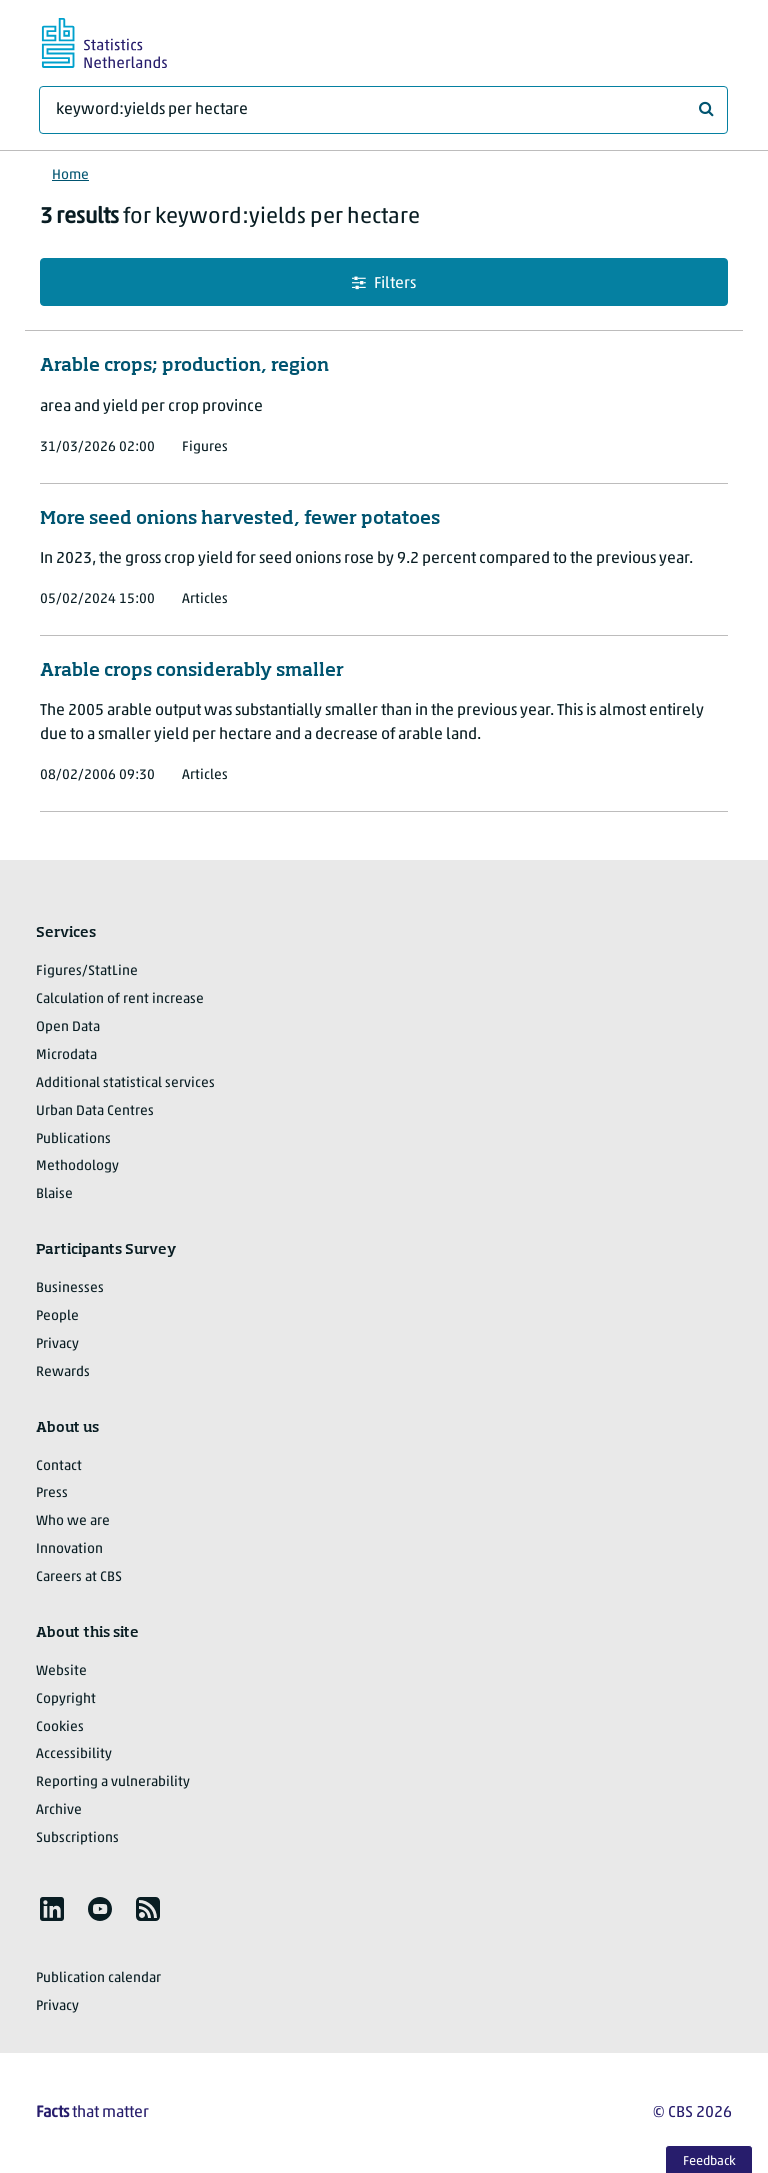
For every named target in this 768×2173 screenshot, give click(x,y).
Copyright (66, 1699)
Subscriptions (77, 1838)
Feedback (709, 2161)
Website (61, 1671)
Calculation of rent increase (120, 999)
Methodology (77, 1166)
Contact (59, 1466)
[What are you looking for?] (383, 110)
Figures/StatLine (87, 971)
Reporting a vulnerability (113, 1782)
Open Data (68, 1027)
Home (70, 175)
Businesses (70, 1288)
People (57, 1316)
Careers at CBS (79, 1577)
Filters (384, 283)
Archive (59, 1810)
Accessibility (74, 1754)
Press (52, 1493)
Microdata (66, 1055)
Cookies (60, 1727)
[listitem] (52, 1909)
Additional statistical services (125, 1083)
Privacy (57, 1344)
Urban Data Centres (95, 1111)
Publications (73, 1139)
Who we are (73, 1521)
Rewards (63, 1372)
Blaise (54, 1194)
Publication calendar (98, 1978)
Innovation (69, 1549)
